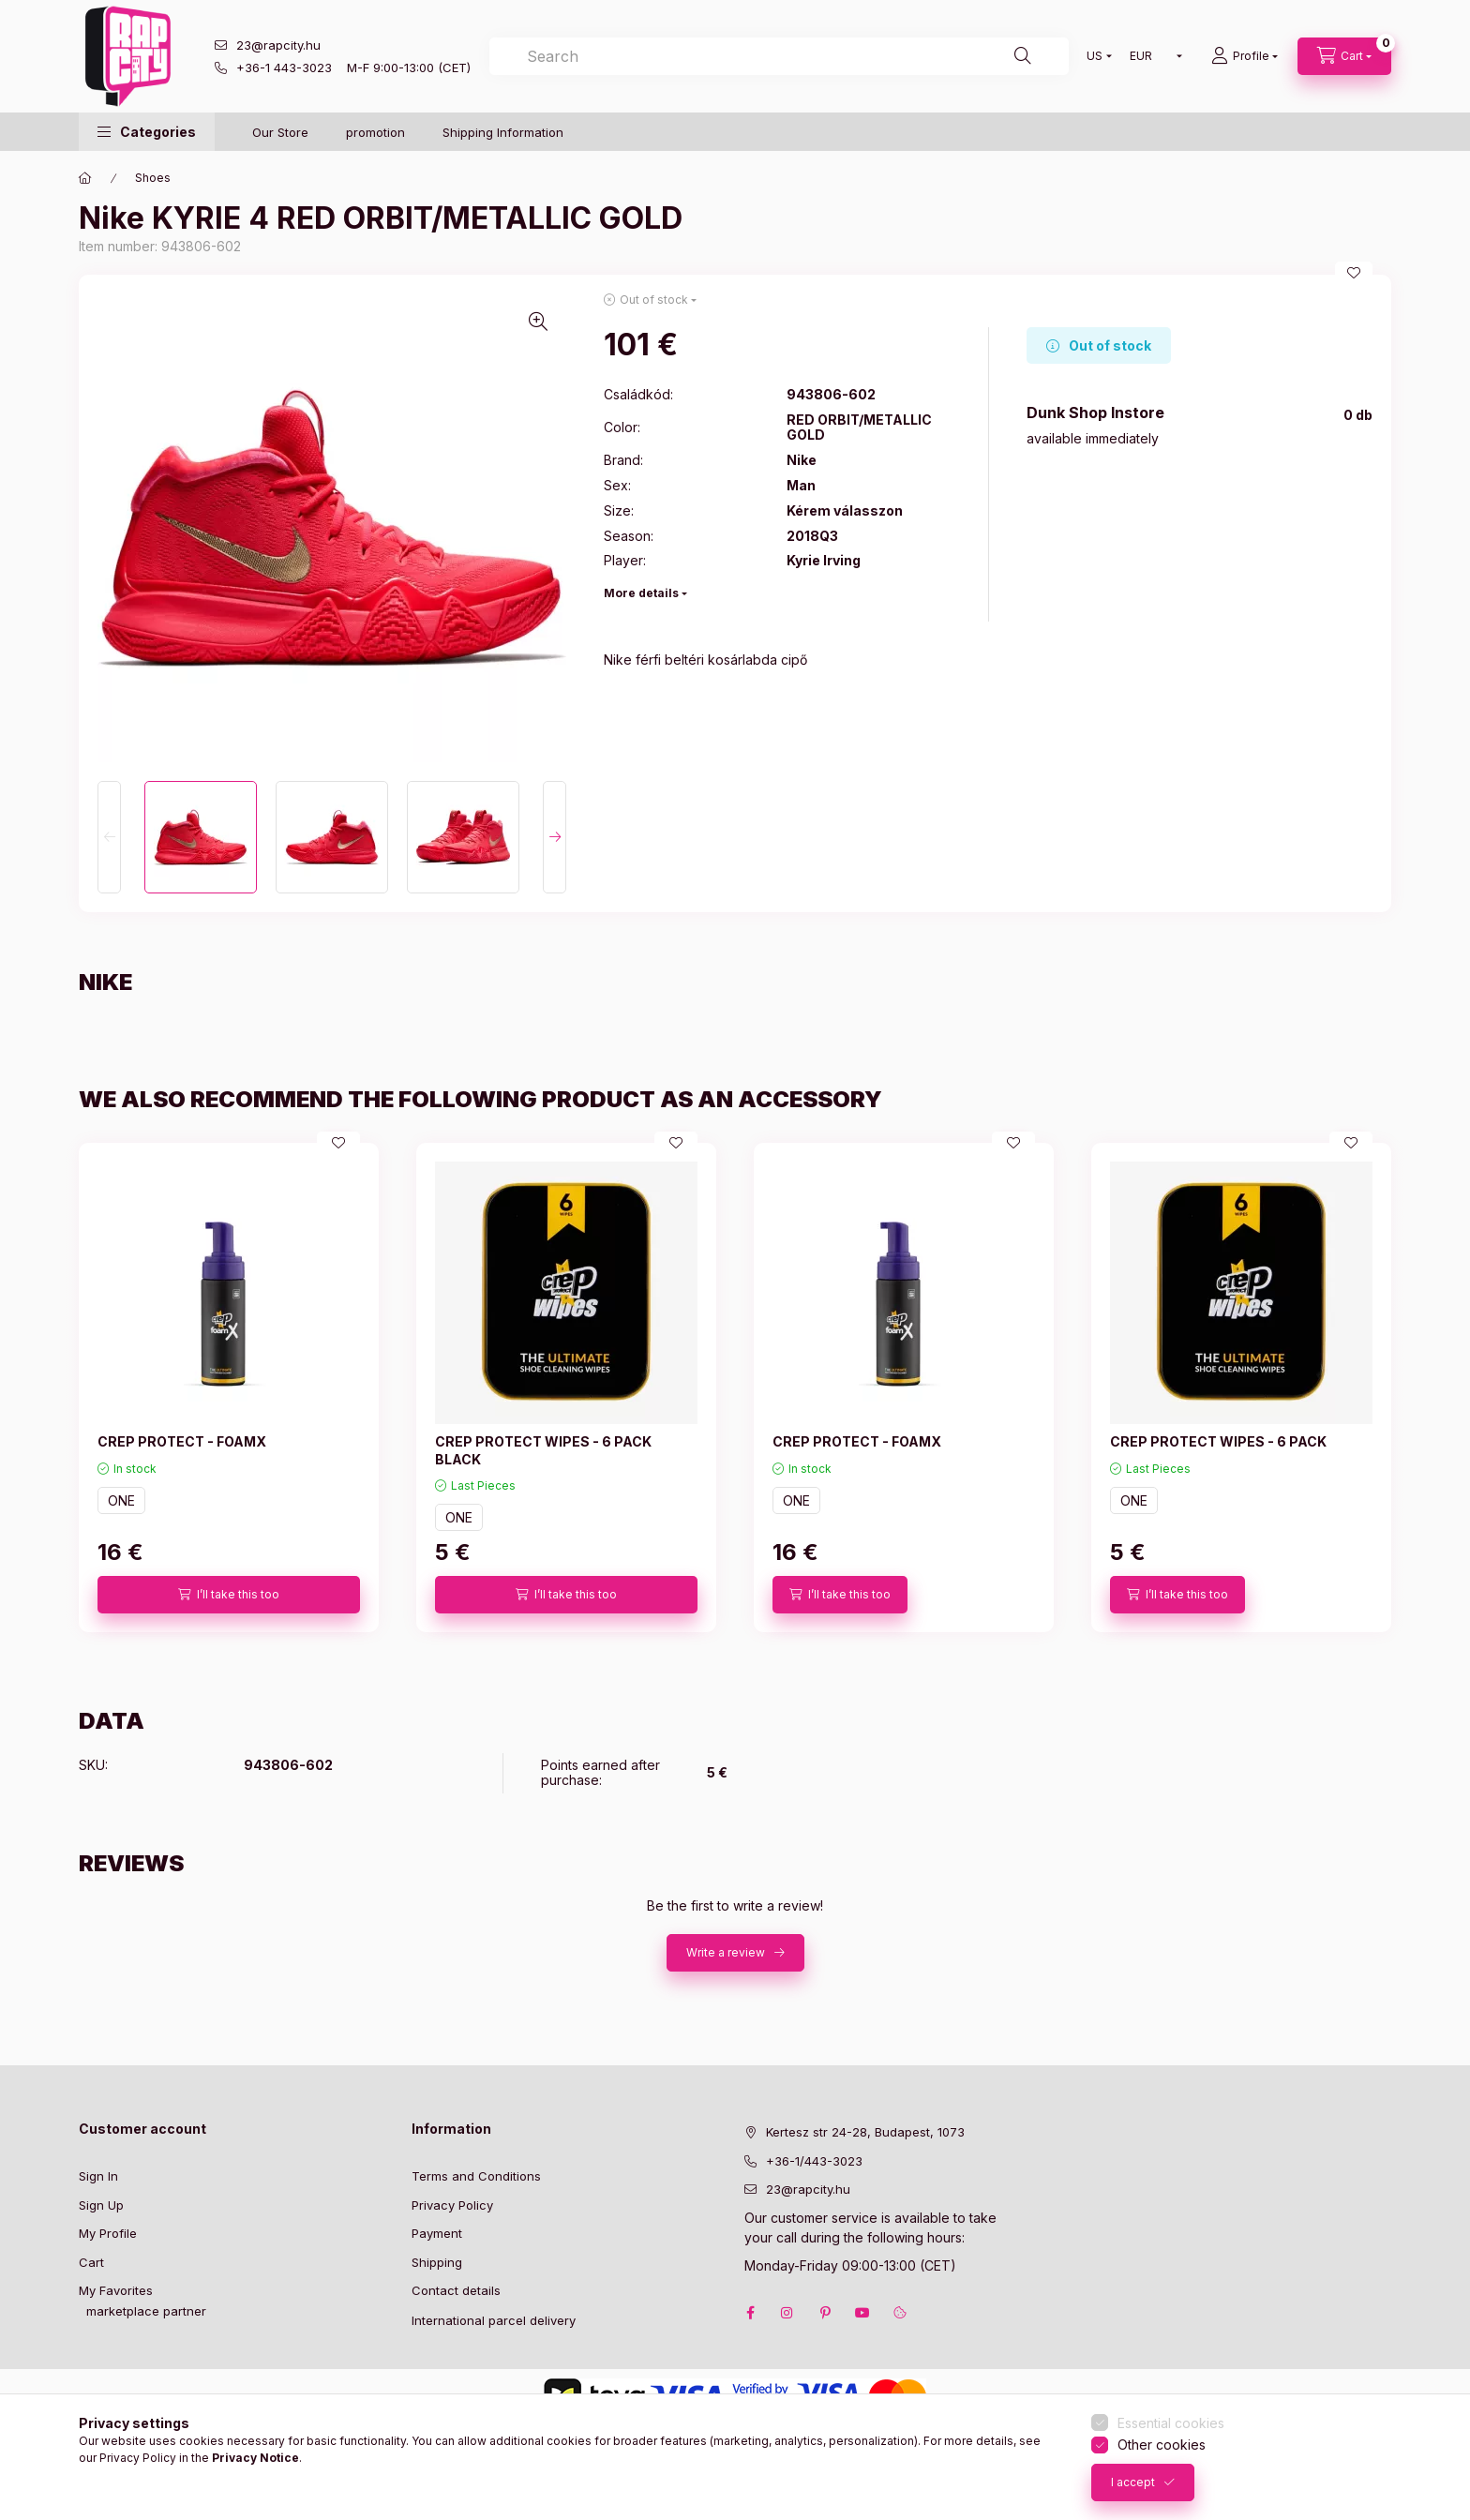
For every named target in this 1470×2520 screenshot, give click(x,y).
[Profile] (1245, 56)
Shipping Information (502, 132)
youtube (862, 2313)
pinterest (825, 2313)
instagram (787, 2313)
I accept (1133, 2482)
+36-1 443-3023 (284, 67)
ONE (121, 1500)
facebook (750, 2313)
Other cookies (1162, 2444)
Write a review (725, 1952)
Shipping (437, 2262)
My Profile (108, 2233)
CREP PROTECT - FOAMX (182, 1441)
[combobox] (779, 56)
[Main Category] (85, 178)
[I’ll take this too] (229, 1594)
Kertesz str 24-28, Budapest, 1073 (865, 2131)
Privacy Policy (452, 2205)
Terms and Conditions (476, 2175)
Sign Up (101, 2205)
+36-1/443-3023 (814, 2160)
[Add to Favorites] (1353, 273)
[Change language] (1095, 56)
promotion (375, 132)
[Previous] (109, 837)
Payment (437, 2233)
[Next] (554, 837)
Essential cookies (1171, 2423)
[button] (147, 131)
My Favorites (116, 2290)
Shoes (153, 178)
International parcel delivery (494, 2320)
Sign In (98, 2175)
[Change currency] (1151, 56)
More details (641, 593)
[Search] (1023, 56)
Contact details (456, 2290)
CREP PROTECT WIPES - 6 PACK (1218, 1441)
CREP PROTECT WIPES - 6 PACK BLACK (543, 1449)
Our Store (280, 132)
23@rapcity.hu (278, 45)
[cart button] (1344, 56)
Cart (91, 2262)
